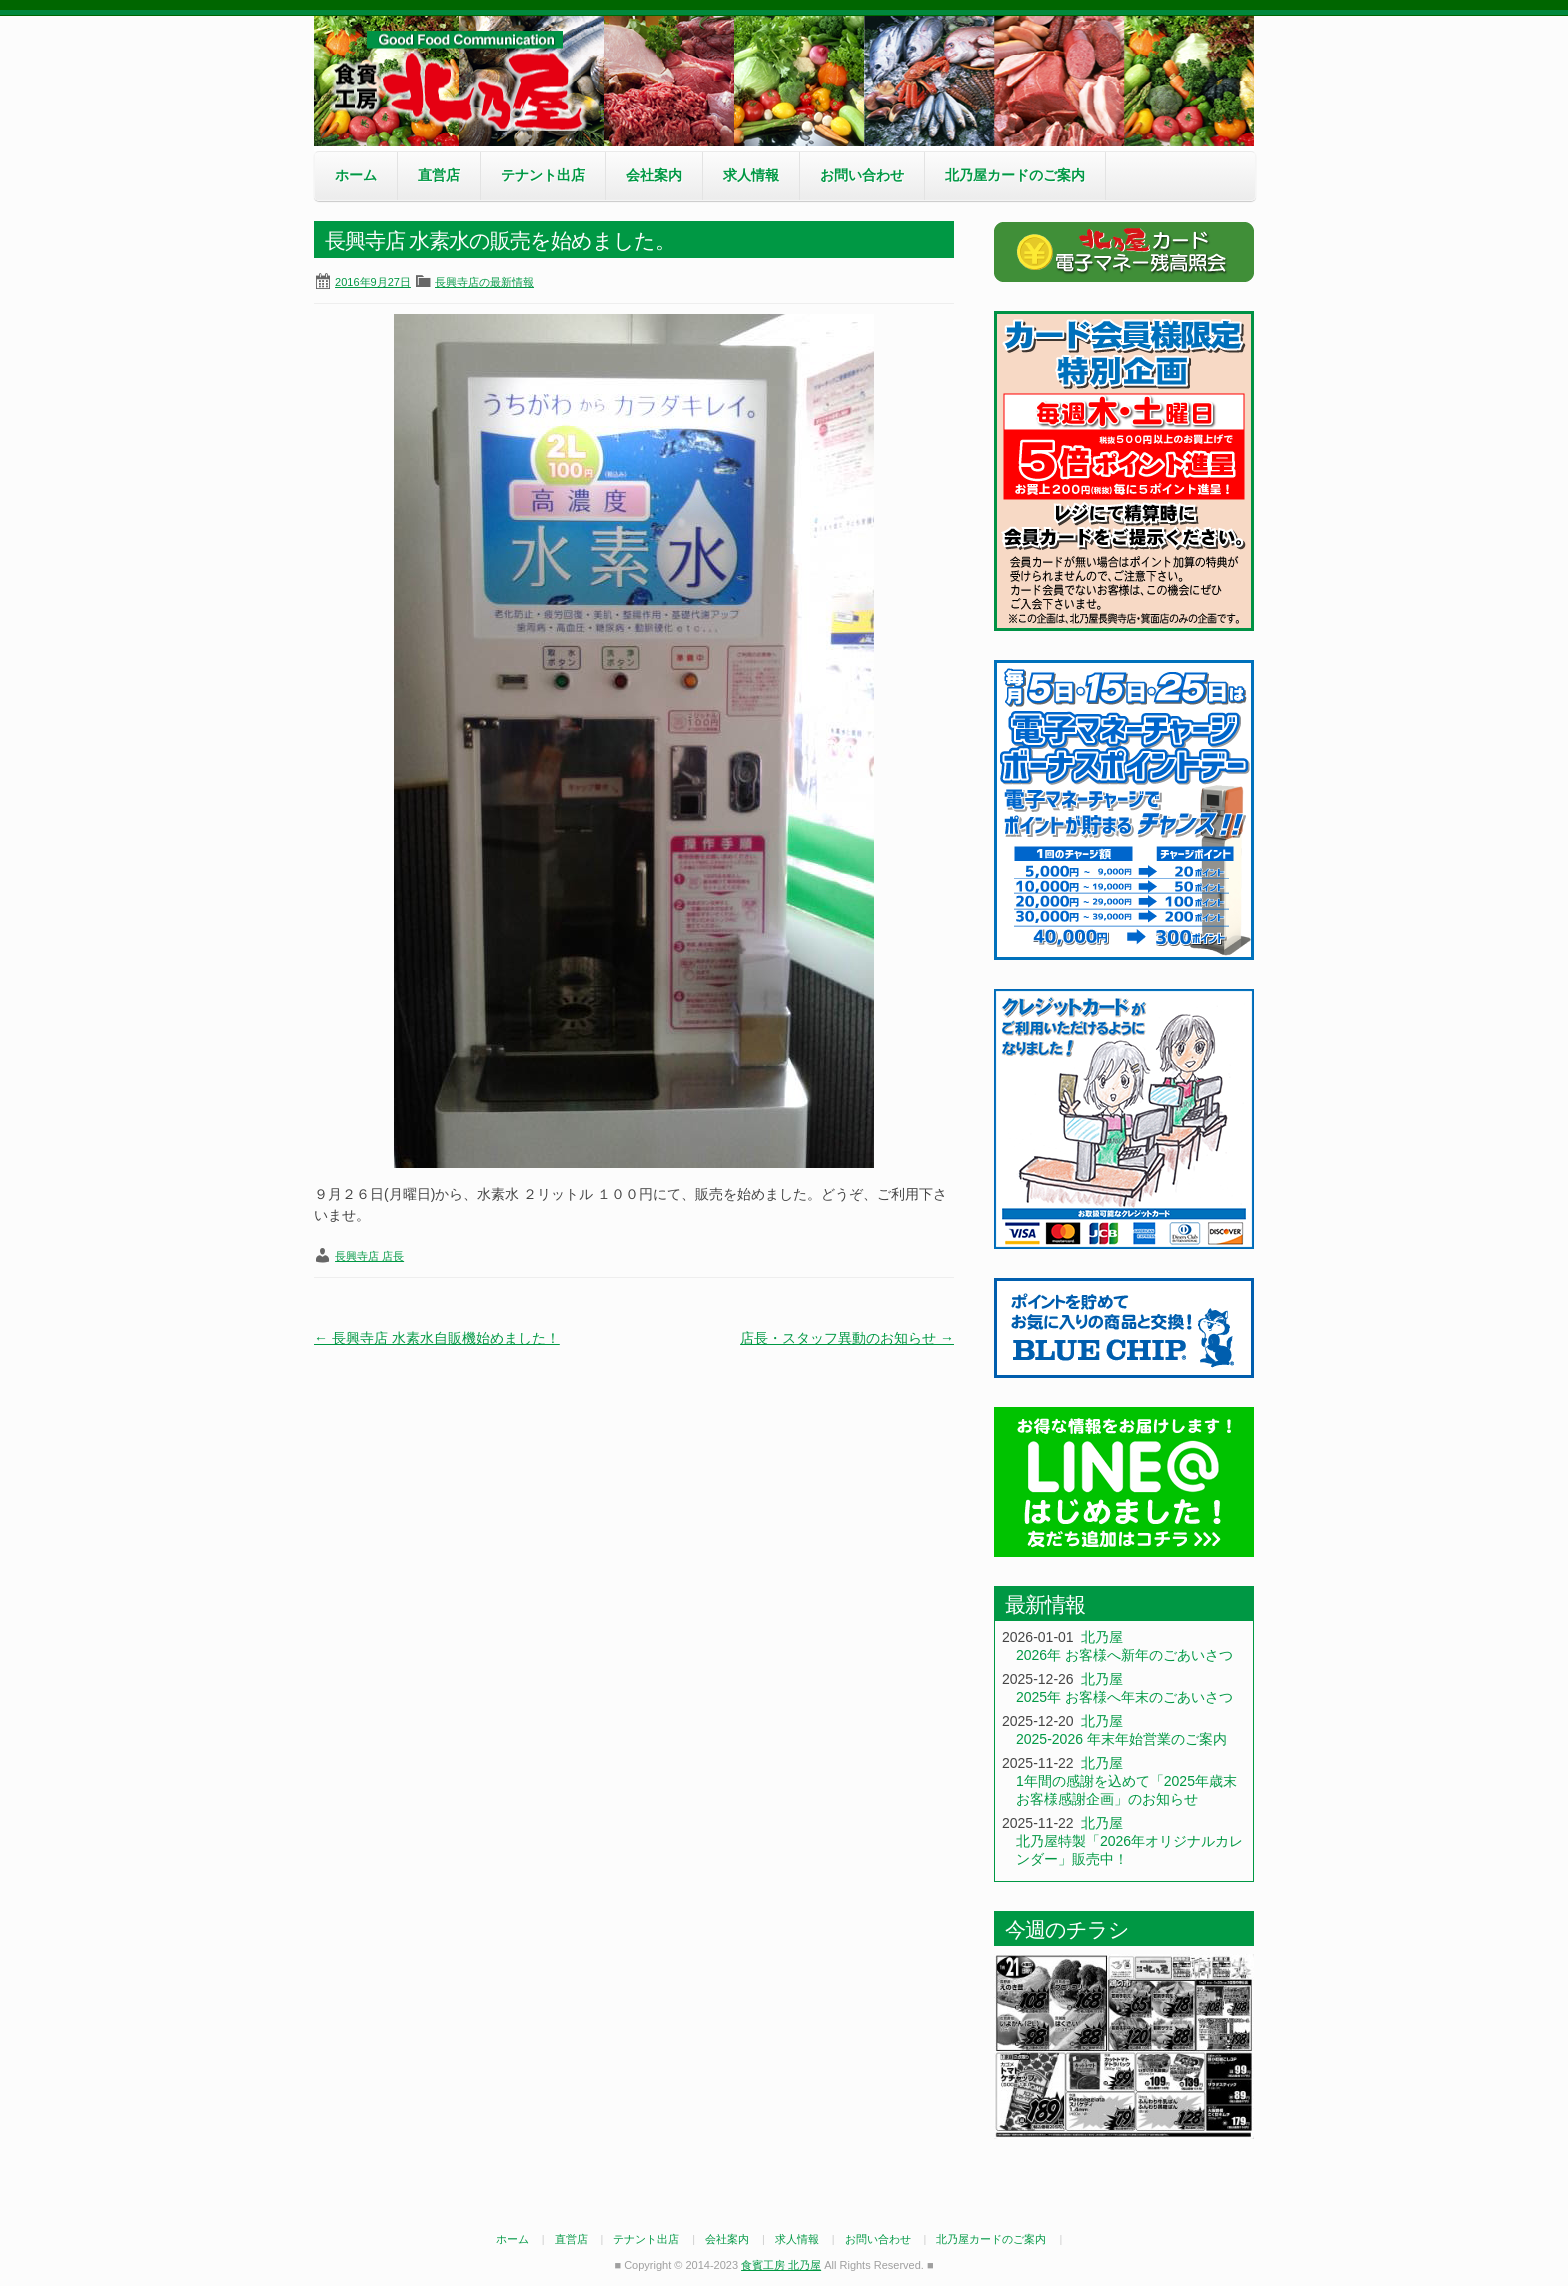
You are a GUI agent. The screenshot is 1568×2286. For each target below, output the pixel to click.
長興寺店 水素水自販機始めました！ (437, 1338)
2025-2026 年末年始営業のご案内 (1121, 1739)
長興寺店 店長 (369, 1256)
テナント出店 (543, 175)
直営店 (439, 175)
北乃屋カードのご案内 (1015, 175)
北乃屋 (1102, 1637)
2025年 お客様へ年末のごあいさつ (1124, 1697)
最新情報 (1045, 1604)
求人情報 (751, 175)
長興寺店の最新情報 (484, 282)
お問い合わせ (862, 175)
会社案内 (654, 175)
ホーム (356, 175)
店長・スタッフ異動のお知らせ (847, 1338)
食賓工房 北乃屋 (464, 81)
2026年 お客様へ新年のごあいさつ (1124, 1655)
